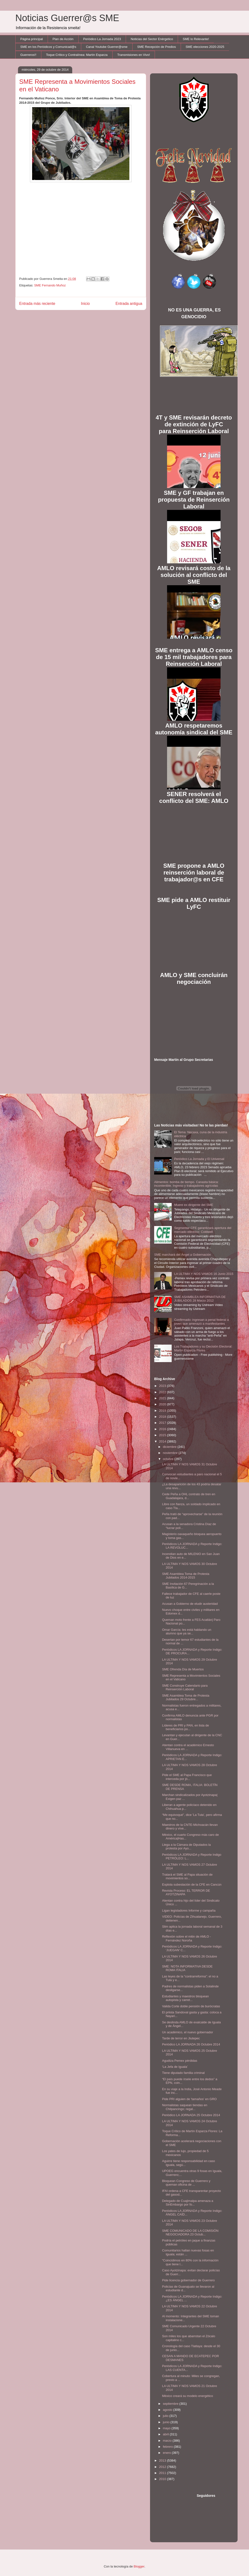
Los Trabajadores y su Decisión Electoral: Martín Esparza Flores (203, 1348)
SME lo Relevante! (196, 39)
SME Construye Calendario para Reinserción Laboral (184, 1687)
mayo (167, 2428)
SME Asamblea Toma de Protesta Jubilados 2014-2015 (185, 1576)
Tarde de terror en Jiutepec (181, 2038)
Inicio (85, 303)
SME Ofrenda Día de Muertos (183, 1669)
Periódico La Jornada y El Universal (199, 1159)
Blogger (139, 2566)
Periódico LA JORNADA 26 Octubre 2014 (191, 2044)
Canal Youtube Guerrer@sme (106, 47)
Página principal (31, 39)
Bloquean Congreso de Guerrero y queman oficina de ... (186, 2183)
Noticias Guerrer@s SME (67, 18)
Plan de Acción (63, 39)
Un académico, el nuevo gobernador (187, 2032)
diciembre (170, 1447)
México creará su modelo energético (187, 2396)
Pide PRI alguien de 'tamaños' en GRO (189, 2099)
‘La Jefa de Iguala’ (175, 2067)
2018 (163, 1416)
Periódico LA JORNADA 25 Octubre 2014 (191, 2115)
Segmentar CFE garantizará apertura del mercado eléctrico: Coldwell (202, 1230)
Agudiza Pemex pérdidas (179, 2060)
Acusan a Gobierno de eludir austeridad (190, 1604)
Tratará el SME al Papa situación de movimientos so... (187, 1876)
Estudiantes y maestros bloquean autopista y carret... (185, 1998)
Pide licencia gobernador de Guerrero (188, 2280)
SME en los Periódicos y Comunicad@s (48, 47)
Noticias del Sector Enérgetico (152, 39)
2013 (163, 2460)
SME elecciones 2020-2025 (205, 47)
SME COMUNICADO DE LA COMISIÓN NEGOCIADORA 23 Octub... (190, 2232)
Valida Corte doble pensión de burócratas (191, 2006)
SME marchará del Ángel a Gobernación (182, 1254)
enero (167, 2453)
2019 (163, 1410)
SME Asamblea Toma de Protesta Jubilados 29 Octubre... (185, 1697)
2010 (163, 2479)
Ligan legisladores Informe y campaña (188, 1910)
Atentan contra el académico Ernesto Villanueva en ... (188, 1747)
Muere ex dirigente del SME (193, 1205)
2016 (163, 1429)
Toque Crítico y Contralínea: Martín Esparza (76, 55)
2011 (163, 2473)
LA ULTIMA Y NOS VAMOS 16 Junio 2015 (203, 1274)
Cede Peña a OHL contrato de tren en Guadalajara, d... (188, 1496)
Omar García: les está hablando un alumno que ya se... (186, 1631)
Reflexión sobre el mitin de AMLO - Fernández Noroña (186, 1938)
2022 (163, 1392)
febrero (168, 2446)
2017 (163, 1423)
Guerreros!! (28, 55)
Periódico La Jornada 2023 (102, 39)
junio (166, 2422)
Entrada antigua (129, 303)
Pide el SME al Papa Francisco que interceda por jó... (187, 1777)
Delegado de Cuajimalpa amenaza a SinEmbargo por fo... (187, 2203)
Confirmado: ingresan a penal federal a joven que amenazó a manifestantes (201, 1321)
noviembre (170, 1453)
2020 (163, 1404)
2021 (163, 1398)
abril (166, 2434)
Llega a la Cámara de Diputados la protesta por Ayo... (186, 1846)
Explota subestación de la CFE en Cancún (191, 1884)
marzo (168, 2440)
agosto (168, 2410)
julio (166, 2416)
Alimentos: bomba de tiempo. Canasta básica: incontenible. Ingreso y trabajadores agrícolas (186, 1184)
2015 (163, 1435)
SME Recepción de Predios (156, 47)
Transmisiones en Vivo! (133, 55)
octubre (168, 1459)
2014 (163, 1441)
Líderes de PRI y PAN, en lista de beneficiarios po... (185, 1727)
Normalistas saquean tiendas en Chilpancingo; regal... (184, 2107)
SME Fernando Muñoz (50, 285)
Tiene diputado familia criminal (183, 2073)
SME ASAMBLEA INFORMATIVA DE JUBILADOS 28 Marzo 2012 (200, 1299)
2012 (163, 2467)
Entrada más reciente (37, 303)
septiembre (171, 2403)
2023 (163, 1386)
